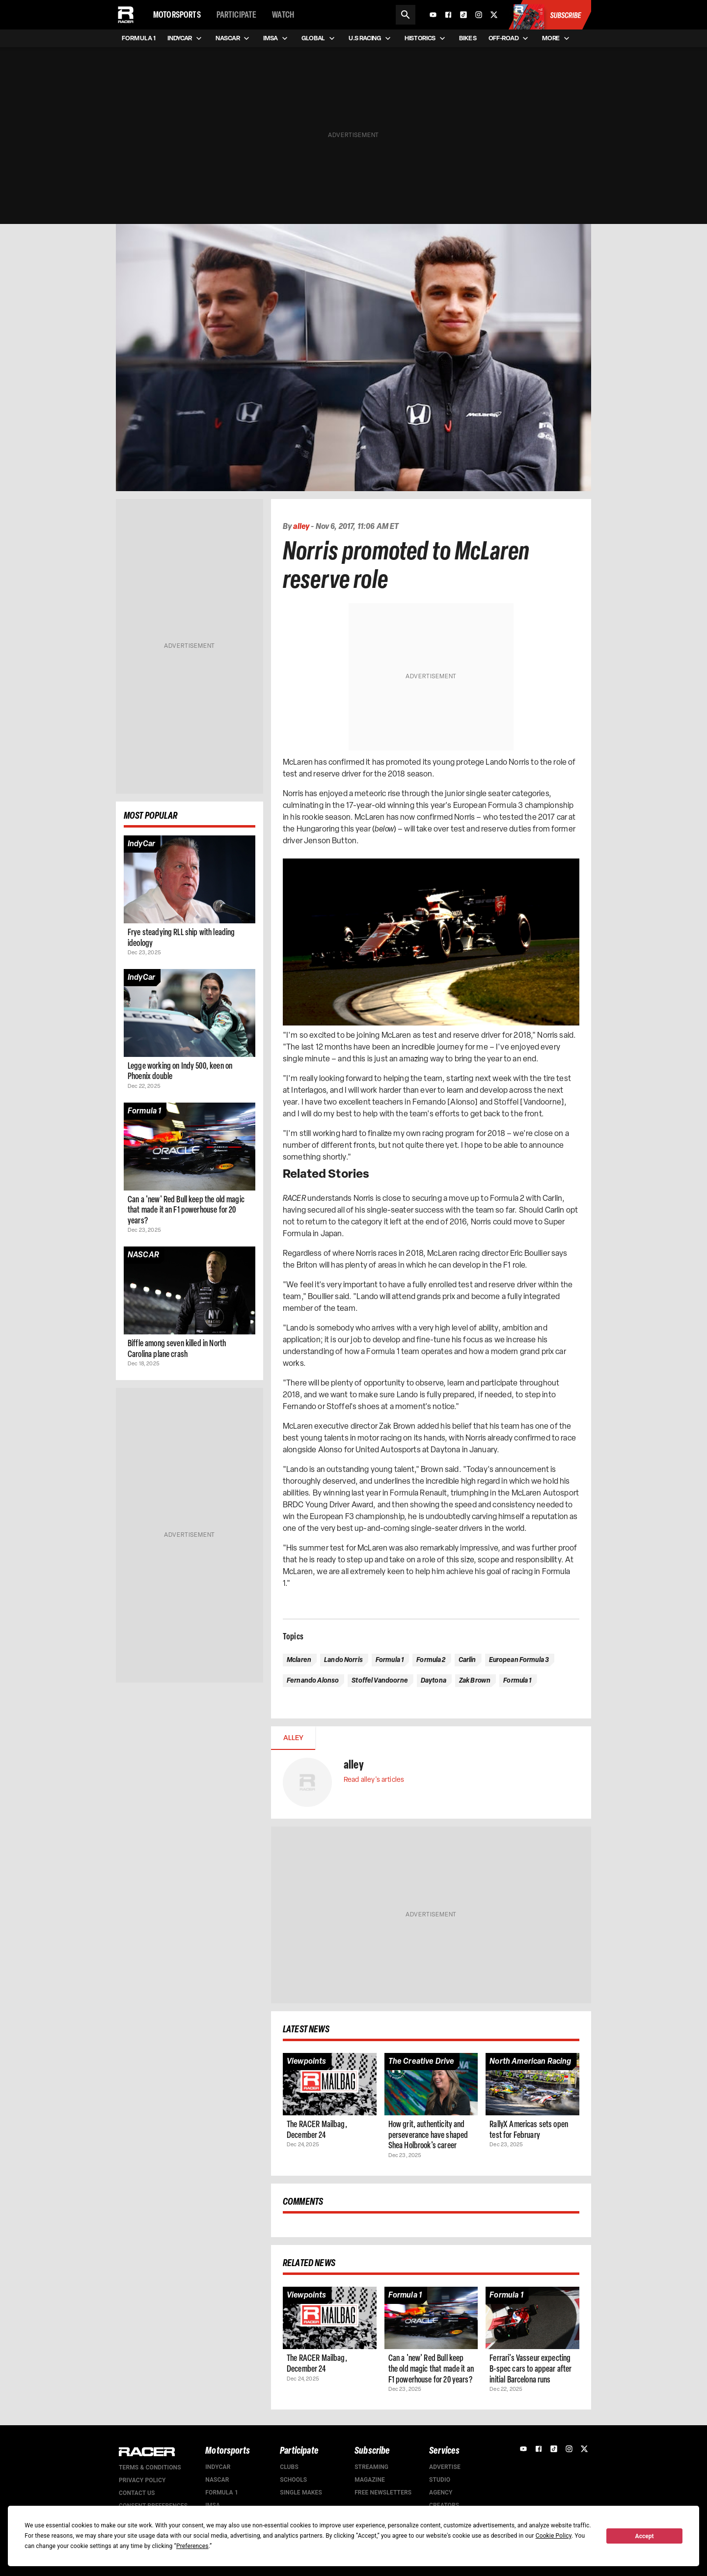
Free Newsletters (382, 2492)
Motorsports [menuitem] (177, 15)
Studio (439, 2479)
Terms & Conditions (150, 2467)
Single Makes (301, 2492)
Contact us (137, 2493)
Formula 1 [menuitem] (139, 38)
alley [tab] (293, 1738)
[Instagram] (479, 15)
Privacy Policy (142, 2480)
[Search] (405, 15)
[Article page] (189, 879)
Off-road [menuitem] (509, 38)
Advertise (445, 2467)
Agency (440, 2492)
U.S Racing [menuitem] (371, 38)
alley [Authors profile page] (301, 526)
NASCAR (217, 2479)
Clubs (289, 2467)
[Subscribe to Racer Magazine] (549, 14)
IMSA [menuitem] (276, 38)
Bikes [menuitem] (468, 38)
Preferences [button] (192, 2546)
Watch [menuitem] (283, 15)
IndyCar (217, 2467)
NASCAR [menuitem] (233, 38)
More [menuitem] (556, 38)
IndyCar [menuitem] (186, 38)
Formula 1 (221, 2492)
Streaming (371, 2467)
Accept (644, 2536)
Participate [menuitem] (237, 15)
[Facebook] (448, 15)
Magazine (369, 2479)
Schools (293, 2479)
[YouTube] (433, 15)
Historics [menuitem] (426, 38)
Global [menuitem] (319, 38)
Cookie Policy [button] (553, 2535)
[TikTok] (463, 15)
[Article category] (141, 844)
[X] (494, 15)
